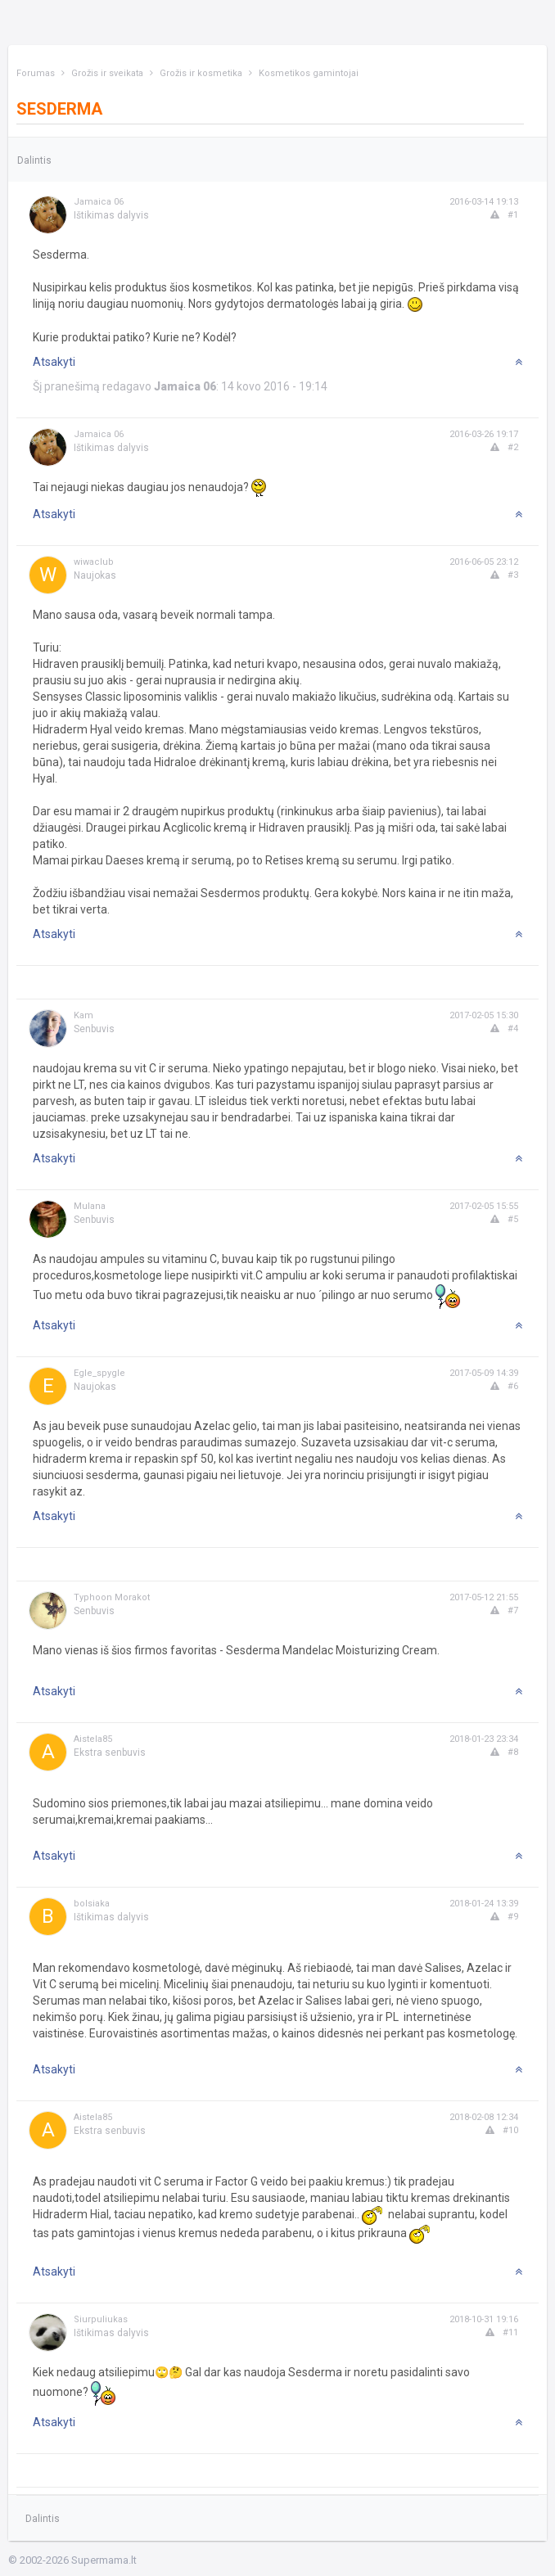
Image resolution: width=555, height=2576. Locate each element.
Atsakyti (54, 361)
